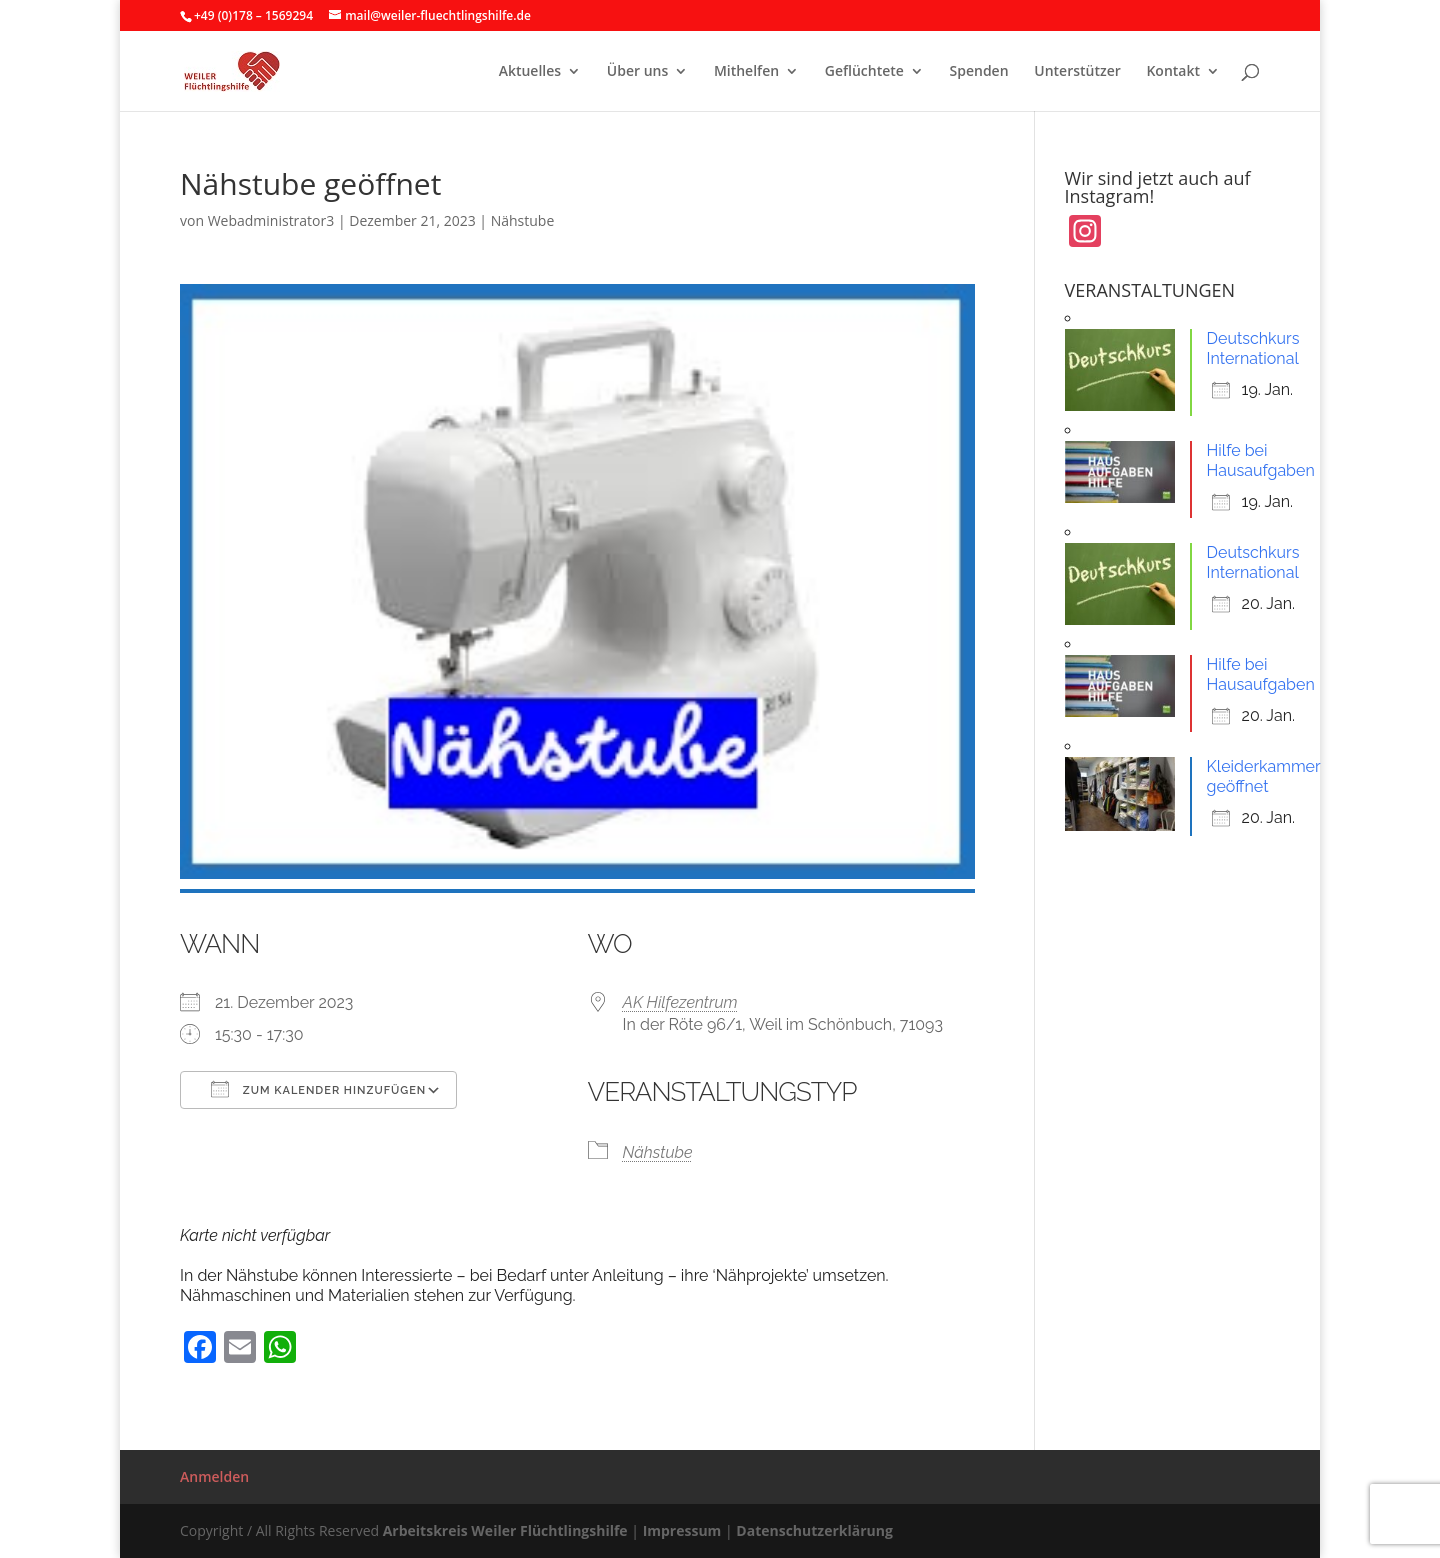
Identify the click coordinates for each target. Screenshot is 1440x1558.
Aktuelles (530, 72)
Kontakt (1173, 72)
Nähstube (523, 220)
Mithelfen (746, 72)
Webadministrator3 (271, 220)
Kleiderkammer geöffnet (1264, 776)
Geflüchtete (864, 72)
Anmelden (214, 1476)
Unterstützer (1077, 72)
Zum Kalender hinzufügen (318, 1089)
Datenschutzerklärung (814, 1530)
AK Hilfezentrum (680, 1002)
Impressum (682, 1530)
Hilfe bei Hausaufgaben (1261, 460)
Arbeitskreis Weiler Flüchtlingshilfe (505, 1530)
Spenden (979, 72)
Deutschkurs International (1253, 348)
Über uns (637, 72)
